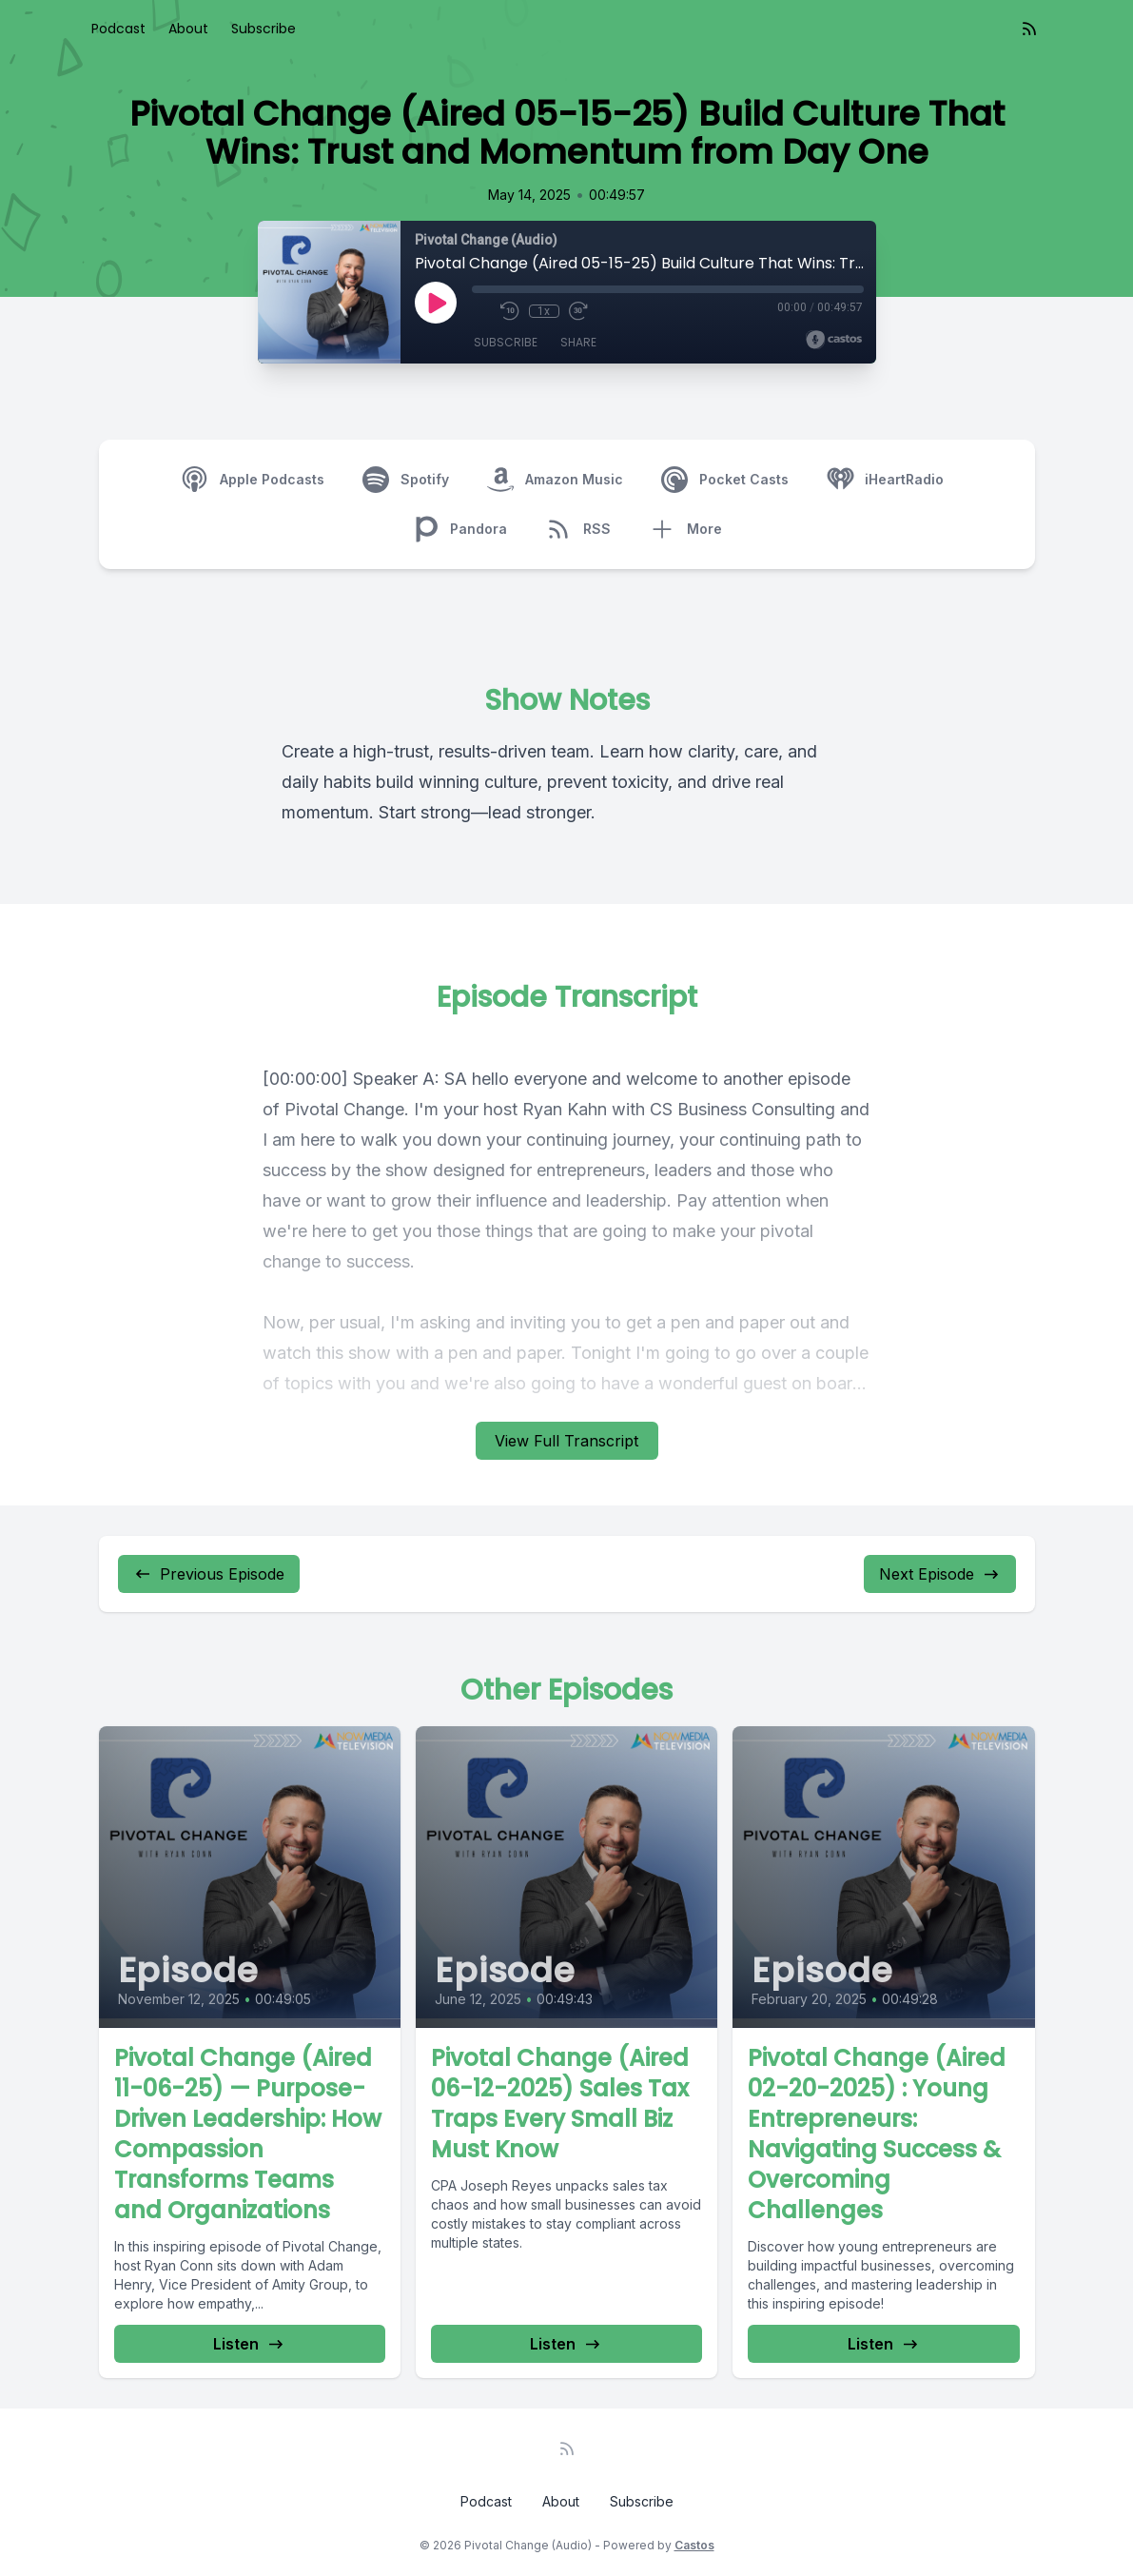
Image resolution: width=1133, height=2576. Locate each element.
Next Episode (940, 1573)
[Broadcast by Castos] (834, 339)
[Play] (436, 303)
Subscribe (263, 28)
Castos (694, 2545)
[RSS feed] (1029, 28)
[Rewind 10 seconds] (509, 311)
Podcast (118, 28)
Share (578, 342)
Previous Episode (208, 1573)
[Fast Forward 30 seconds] (578, 311)
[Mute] (481, 311)
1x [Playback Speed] (543, 311)
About (188, 28)
